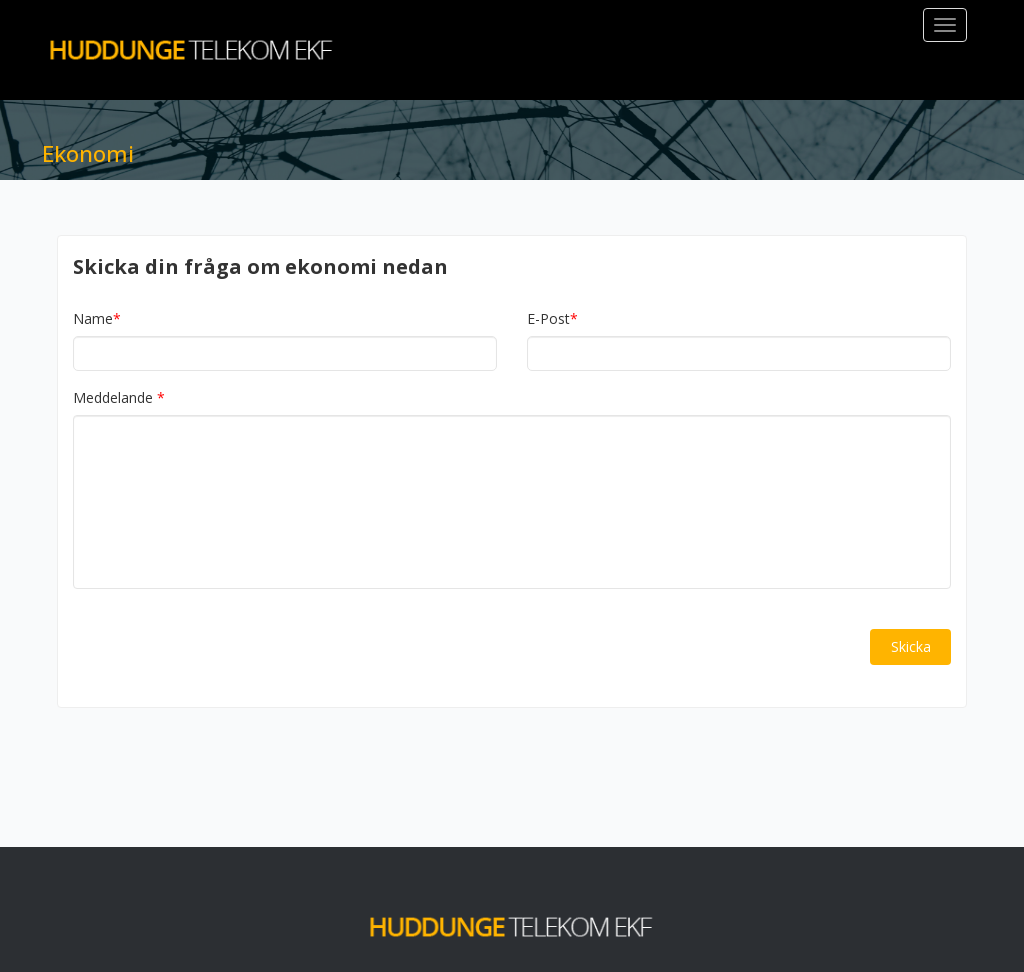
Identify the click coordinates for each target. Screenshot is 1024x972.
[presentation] (225, 648)
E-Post (552, 319)
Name (97, 319)
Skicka (911, 646)
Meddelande (113, 398)
